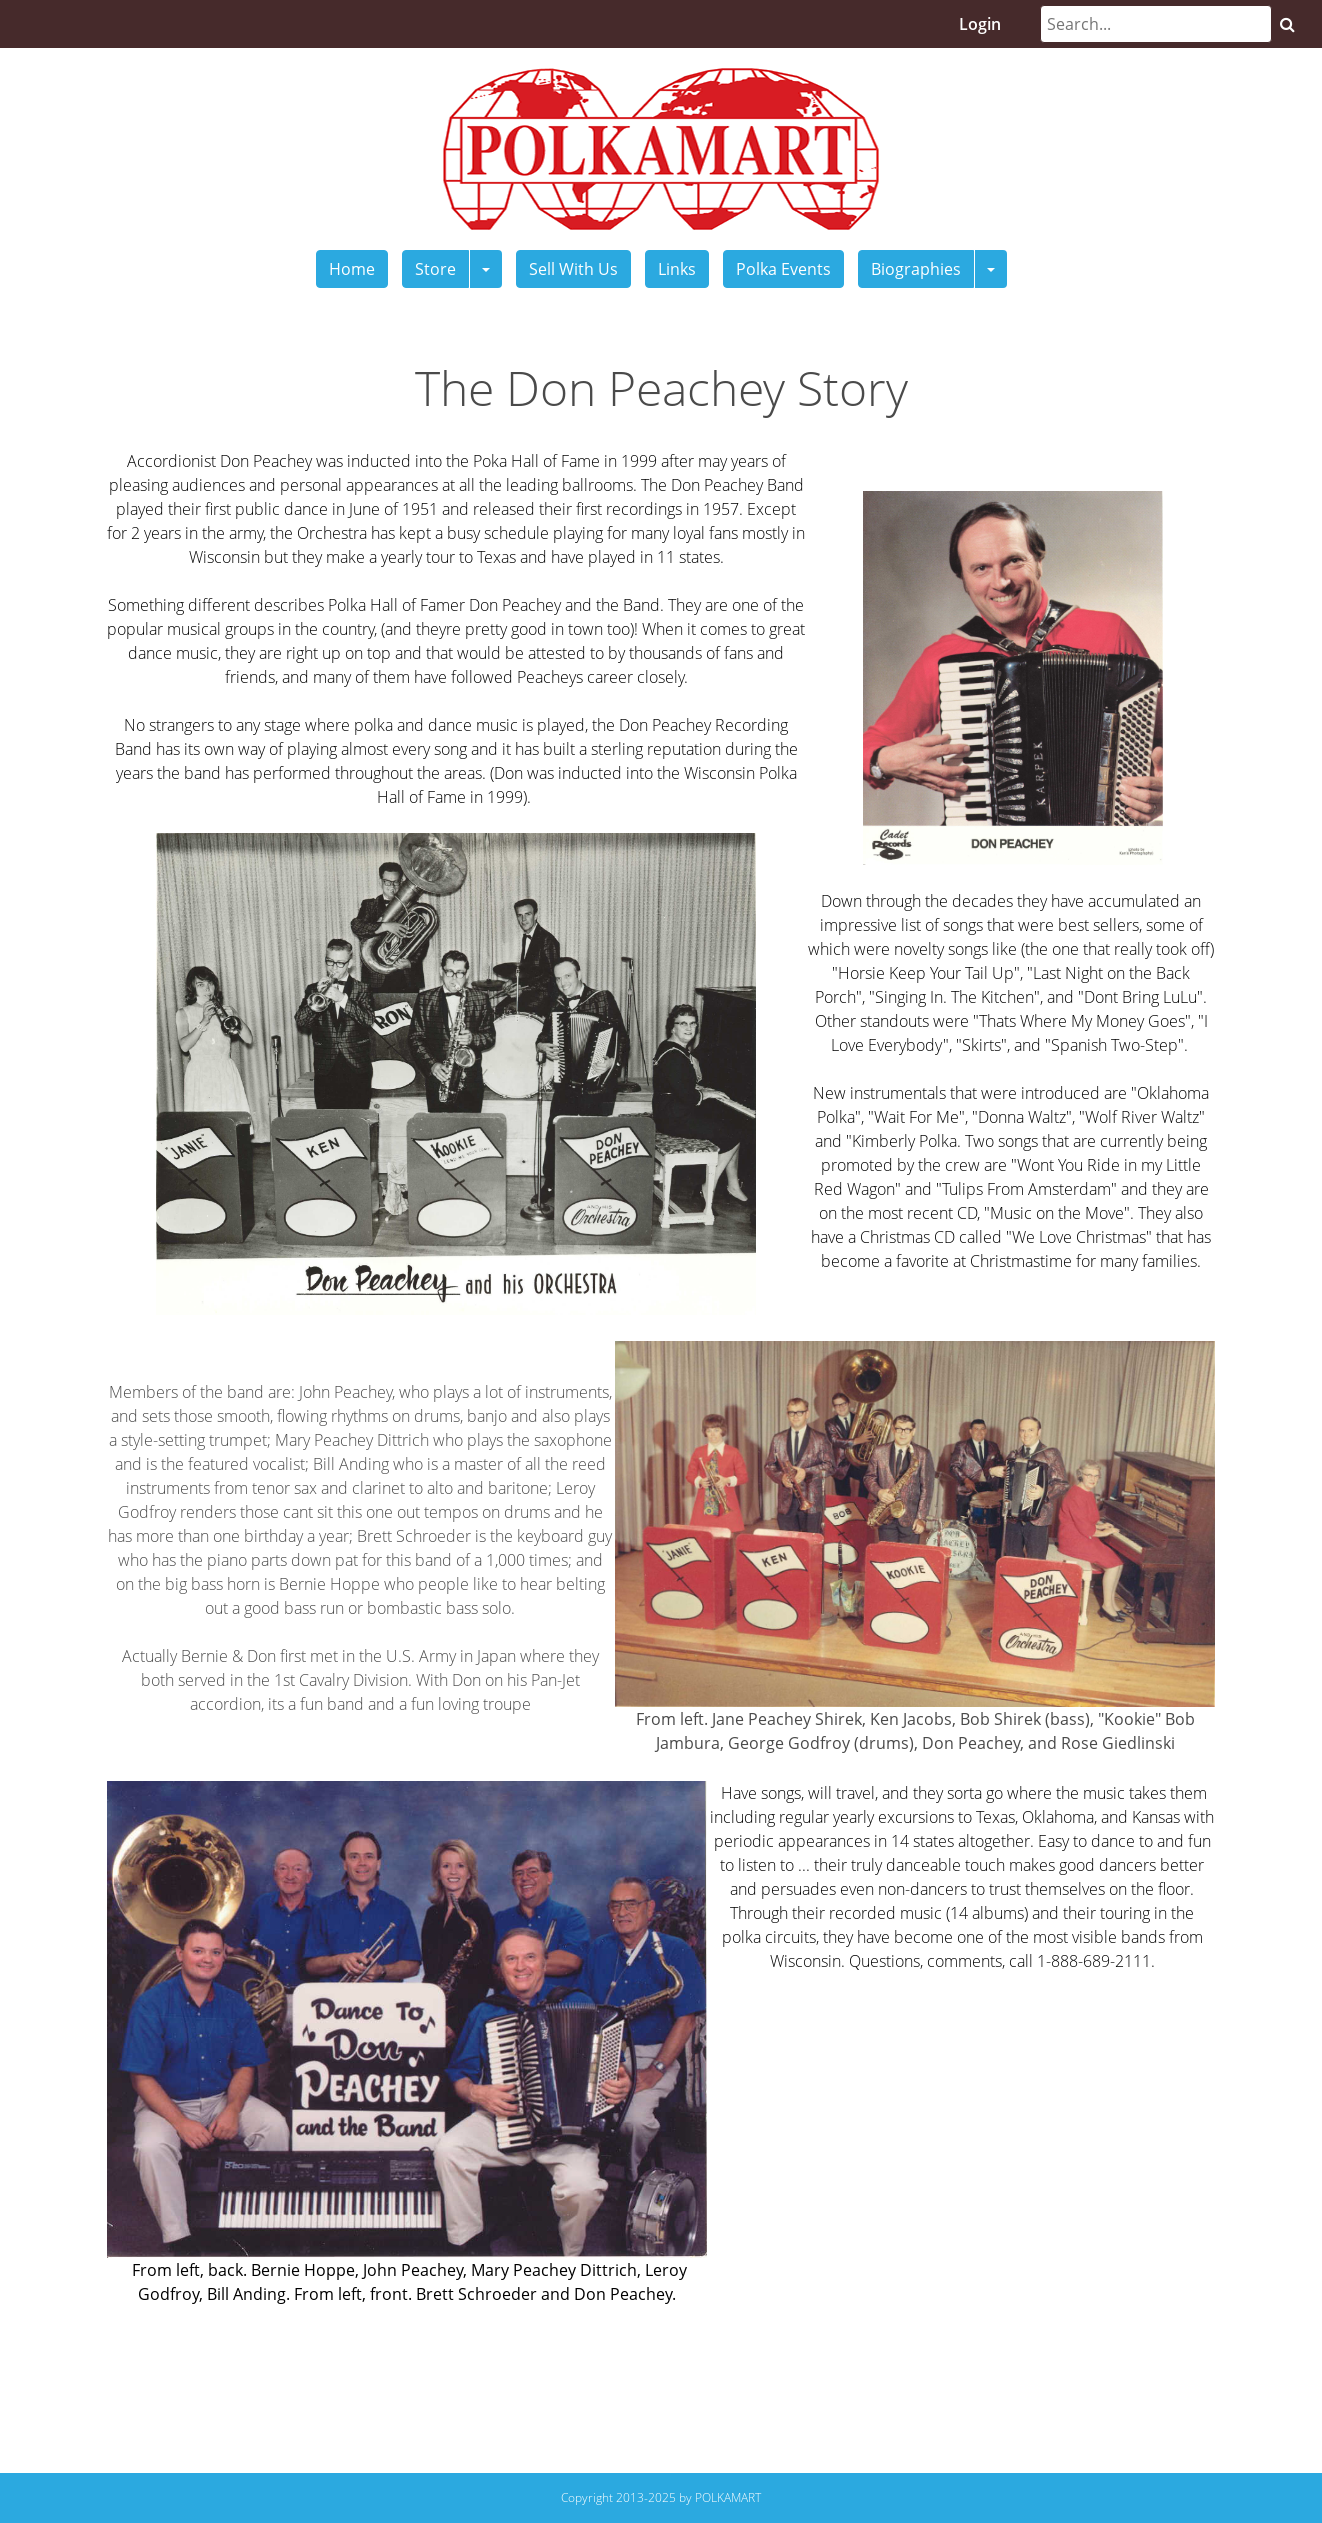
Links (677, 269)
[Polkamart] (661, 147)
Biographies (916, 269)
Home (352, 269)
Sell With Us (573, 269)
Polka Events (783, 269)
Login (980, 24)
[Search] (1156, 24)
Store (435, 269)
